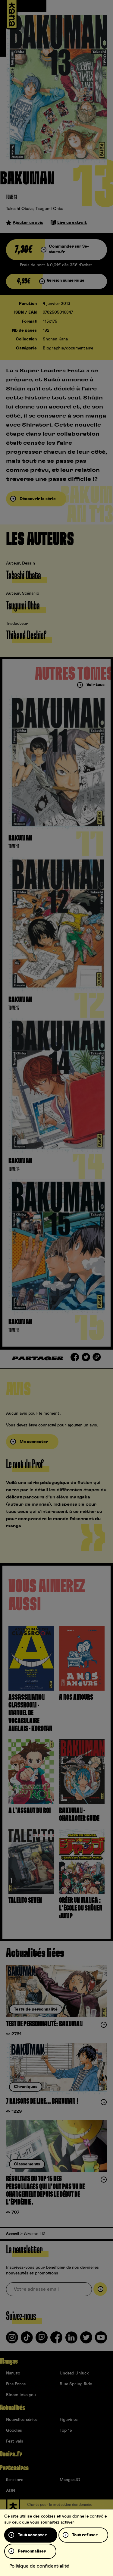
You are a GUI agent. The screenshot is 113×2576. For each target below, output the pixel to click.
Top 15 (66, 2430)
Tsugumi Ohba (49, 209)
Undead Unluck (74, 2373)
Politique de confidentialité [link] (39, 2566)
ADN (10, 2491)
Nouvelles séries (22, 2420)
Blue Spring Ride (76, 2384)
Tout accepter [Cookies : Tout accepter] (32, 2535)
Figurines (69, 2420)
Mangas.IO (70, 2480)
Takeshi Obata (19, 209)
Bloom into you (21, 2395)
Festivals (14, 2441)
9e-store (14, 2480)
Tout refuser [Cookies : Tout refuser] (85, 2535)
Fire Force (16, 2384)
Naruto (13, 2373)
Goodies (14, 2430)
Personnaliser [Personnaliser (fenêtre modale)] (32, 2551)
